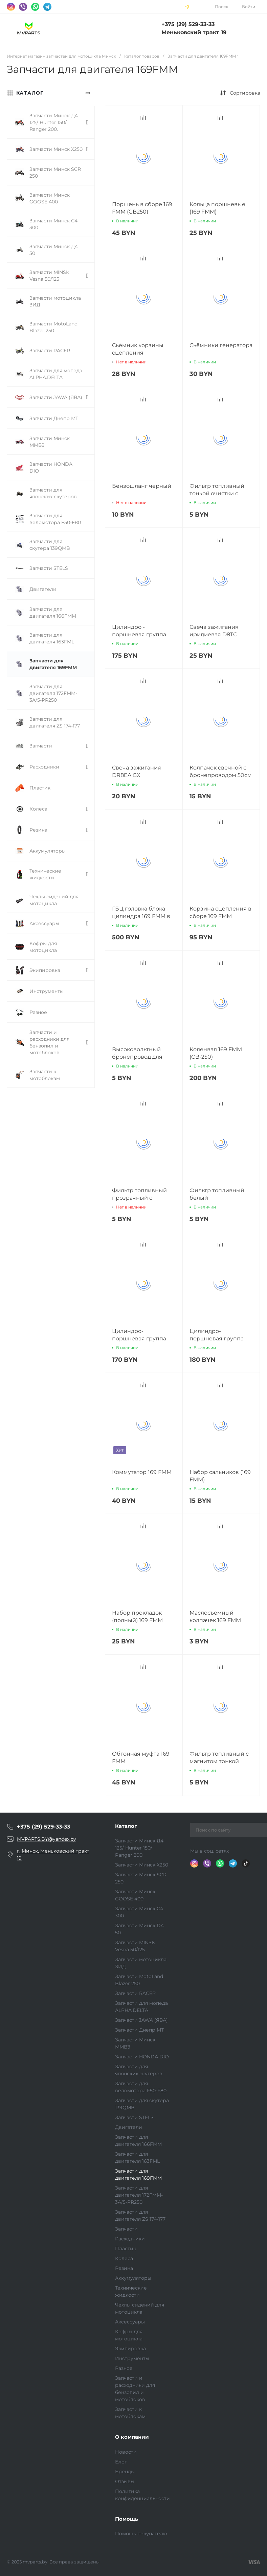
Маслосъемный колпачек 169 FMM (215, 1616)
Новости (126, 2452)
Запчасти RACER (135, 1993)
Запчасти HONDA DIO (142, 2057)
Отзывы (124, 2481)
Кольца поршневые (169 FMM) (217, 208)
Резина (124, 2268)
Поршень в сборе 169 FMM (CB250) (142, 208)
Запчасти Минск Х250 (141, 1865)
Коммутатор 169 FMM (142, 1472)
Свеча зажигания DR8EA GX (136, 771)
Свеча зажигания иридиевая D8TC (214, 631)
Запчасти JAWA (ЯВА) (141, 2020)
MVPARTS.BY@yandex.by (46, 1839)
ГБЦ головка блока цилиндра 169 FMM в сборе (141, 916)
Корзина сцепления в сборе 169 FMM (220, 912)
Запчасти (126, 2229)
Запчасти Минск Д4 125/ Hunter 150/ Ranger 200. (139, 1848)
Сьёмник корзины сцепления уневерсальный (137, 352)
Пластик (125, 2248)
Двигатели (128, 2127)
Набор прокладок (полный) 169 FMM (137, 1616)
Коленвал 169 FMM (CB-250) (216, 1053)
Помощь (126, 2519)
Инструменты (132, 2358)
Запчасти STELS (134, 2117)
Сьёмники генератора (221, 345)
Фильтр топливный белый (217, 1194)
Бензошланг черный (141, 486)
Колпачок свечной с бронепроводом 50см (221, 771)
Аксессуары (130, 2322)
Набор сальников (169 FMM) (220, 1476)
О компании (132, 2437)
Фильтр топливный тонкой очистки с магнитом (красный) (218, 493)
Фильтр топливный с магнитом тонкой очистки (219, 1761)
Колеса (124, 2258)
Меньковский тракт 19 (193, 32)
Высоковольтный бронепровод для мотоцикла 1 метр (137, 1056)
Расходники (130, 2239)
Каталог (126, 1826)
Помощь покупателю (141, 2534)
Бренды (125, 2472)
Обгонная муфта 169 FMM (141, 1757)
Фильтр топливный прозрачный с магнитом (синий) (139, 1198)
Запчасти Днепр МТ (139, 2030)
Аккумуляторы (133, 2278)
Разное (124, 2368)
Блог (121, 2462)
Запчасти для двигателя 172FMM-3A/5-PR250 (139, 2195)
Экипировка (130, 2348)
